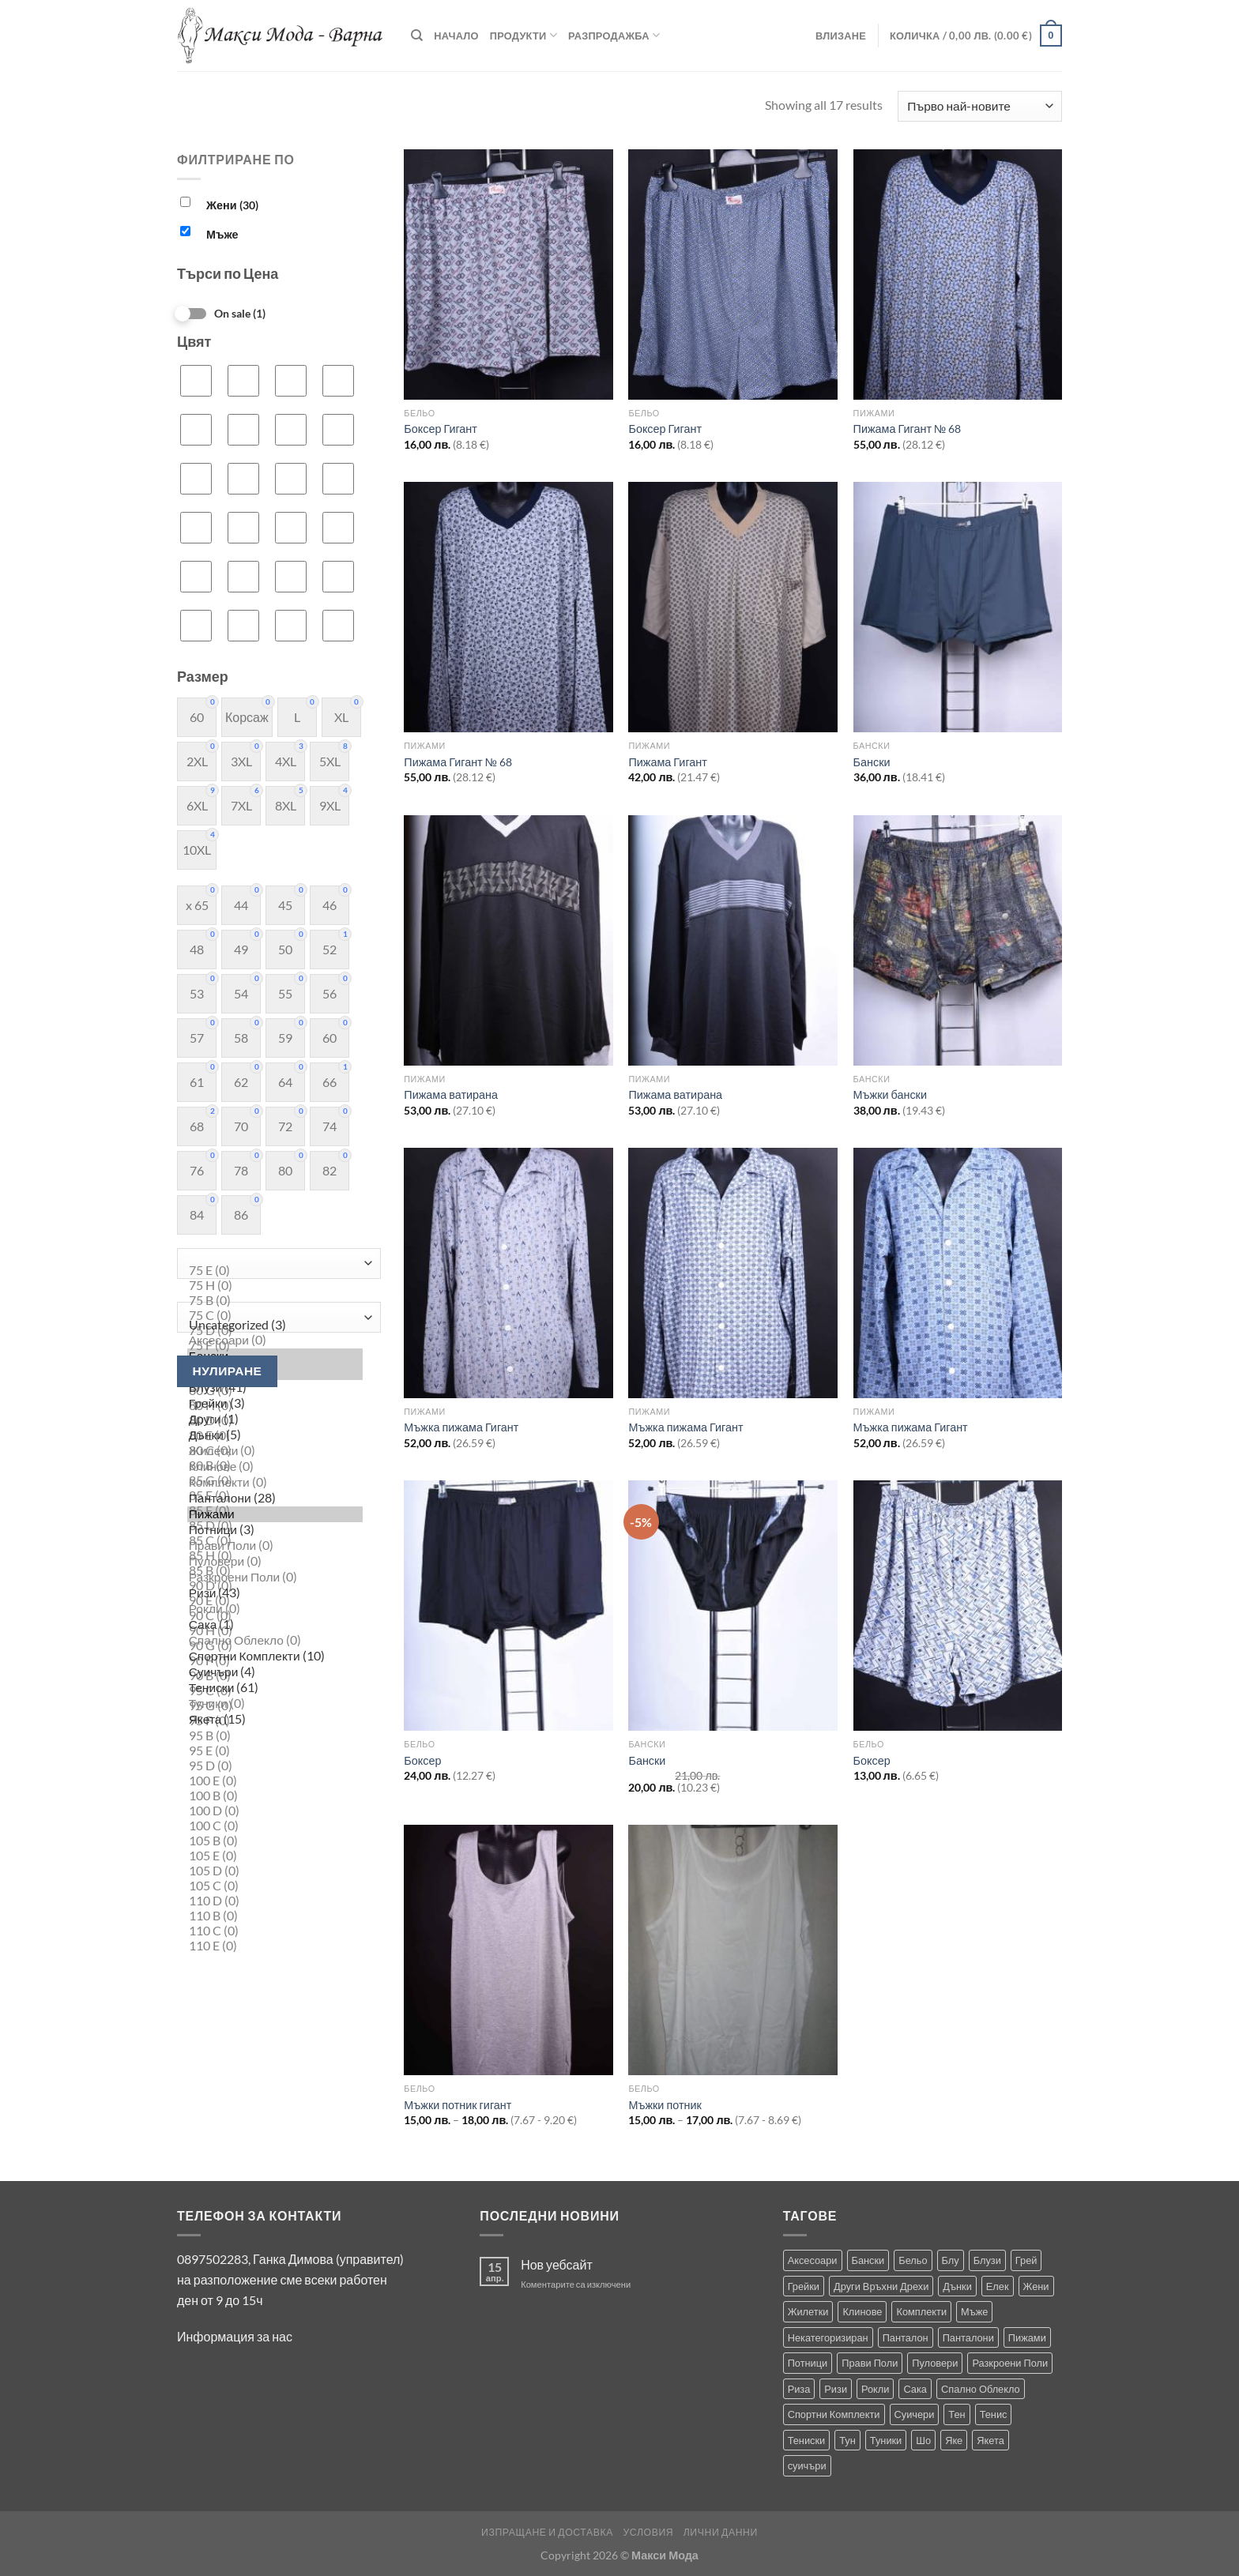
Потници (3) (275, 1530)
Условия (648, 2532)
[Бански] (958, 607)
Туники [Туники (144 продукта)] (886, 2440)
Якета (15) (275, 1720)
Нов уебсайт (557, 2264)
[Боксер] (508, 1605)
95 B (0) (275, 1735)
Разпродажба (614, 35)
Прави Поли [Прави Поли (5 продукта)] (870, 2362)
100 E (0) (275, 1780)
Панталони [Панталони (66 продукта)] (968, 2337)
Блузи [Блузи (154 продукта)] (987, 2260)
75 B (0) (275, 1300)
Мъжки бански (890, 1094)
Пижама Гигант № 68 (907, 428)
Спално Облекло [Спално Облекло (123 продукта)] (980, 2388)
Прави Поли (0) (275, 1546)
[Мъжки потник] (733, 1950)
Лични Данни (721, 2532)
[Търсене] (417, 36)
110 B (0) (275, 1916)
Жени (232, 205)
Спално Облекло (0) (275, 1641)
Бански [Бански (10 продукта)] (868, 2260)
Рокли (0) (275, 1609)
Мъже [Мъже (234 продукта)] (974, 2311)
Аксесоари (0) (275, 1340)
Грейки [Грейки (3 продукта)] (803, 2286)
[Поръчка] (980, 106)
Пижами (275, 1514)
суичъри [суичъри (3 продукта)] (807, 2465)
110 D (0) (275, 1900)
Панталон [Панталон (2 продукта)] (905, 2337)
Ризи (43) (275, 1593)
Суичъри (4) (275, 1672)
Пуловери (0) (275, 1562)
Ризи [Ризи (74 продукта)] (835, 2388)
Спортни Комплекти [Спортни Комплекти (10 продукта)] (834, 2414)
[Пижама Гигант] (733, 607)
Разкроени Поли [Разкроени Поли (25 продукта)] (1010, 2362)
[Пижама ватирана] (508, 940)
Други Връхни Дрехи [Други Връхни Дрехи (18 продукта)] (881, 2286)
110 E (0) (275, 1946)
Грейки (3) (275, 1404)
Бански (872, 762)
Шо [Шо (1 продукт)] (923, 2440)
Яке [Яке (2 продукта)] (953, 2440)
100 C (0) (275, 1825)
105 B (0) (275, 1840)
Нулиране (227, 1370)
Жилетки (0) (275, 1451)
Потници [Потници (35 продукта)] (808, 2362)
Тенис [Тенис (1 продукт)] (993, 2414)
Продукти (523, 35)
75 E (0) (275, 1270)
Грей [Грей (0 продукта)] (1026, 2260)
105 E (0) (275, 1855)
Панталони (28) (275, 1498)
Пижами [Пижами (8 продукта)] (1027, 2337)
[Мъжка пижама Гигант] (508, 1273)
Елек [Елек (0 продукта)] (997, 2286)
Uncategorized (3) (275, 1325)
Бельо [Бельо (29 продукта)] (912, 2260)
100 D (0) (275, 1810)
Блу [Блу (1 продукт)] (950, 2260)
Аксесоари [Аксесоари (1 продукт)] (813, 2260)
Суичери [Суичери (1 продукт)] (914, 2414)
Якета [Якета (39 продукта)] (990, 2440)
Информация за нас (234, 2336)
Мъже (222, 234)
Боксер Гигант (440, 428)
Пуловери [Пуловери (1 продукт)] (935, 2362)
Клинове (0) (275, 1467)
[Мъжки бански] (958, 940)
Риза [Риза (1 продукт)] (799, 2388)
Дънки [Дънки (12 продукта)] (957, 2286)
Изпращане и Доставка (547, 2532)
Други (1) (275, 1419)
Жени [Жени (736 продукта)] (1036, 2286)
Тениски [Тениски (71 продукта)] (807, 2440)
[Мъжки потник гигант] (508, 1950)
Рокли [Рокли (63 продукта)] (875, 2388)
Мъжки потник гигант (457, 2105)
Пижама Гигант (667, 762)
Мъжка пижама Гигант (461, 1427)
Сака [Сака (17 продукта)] (915, 2388)
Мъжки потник (664, 2105)
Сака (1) (275, 1625)
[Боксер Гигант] (508, 274)
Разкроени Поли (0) (275, 1577)
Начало (456, 35)
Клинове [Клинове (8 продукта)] (862, 2311)
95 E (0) (275, 1750)
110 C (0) (275, 1931)
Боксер (422, 1760)
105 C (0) (275, 1885)
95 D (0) (275, 1765)
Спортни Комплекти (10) (275, 1656)
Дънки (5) (275, 1435)
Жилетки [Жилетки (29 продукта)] (808, 2311)
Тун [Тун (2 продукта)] (847, 2440)
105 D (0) (275, 1870)
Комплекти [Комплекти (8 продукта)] (921, 2311)
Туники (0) (275, 1704)
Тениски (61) (275, 1688)
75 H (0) (275, 1285)
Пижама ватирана (451, 1094)
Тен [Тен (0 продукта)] (956, 2414)
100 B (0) (275, 1795)
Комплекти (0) (275, 1483)
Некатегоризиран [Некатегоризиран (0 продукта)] (828, 2337)
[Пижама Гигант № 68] (958, 274)
